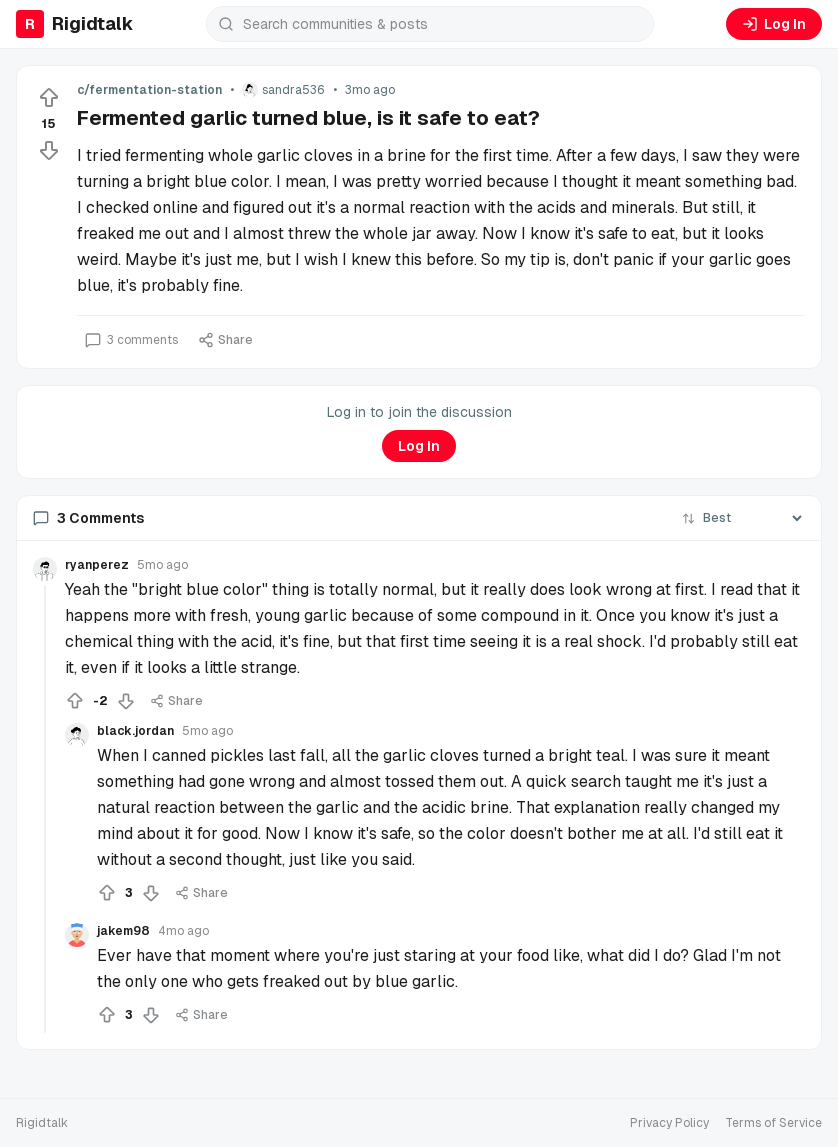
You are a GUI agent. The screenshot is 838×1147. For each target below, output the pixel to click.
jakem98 (123, 931)
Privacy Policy (669, 1123)
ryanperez (97, 565)
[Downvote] (49, 150)
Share (225, 340)
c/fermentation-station (149, 90)
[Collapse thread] (45, 809)
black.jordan (135, 731)
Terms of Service (773, 1123)
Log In (774, 24)
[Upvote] (49, 98)
